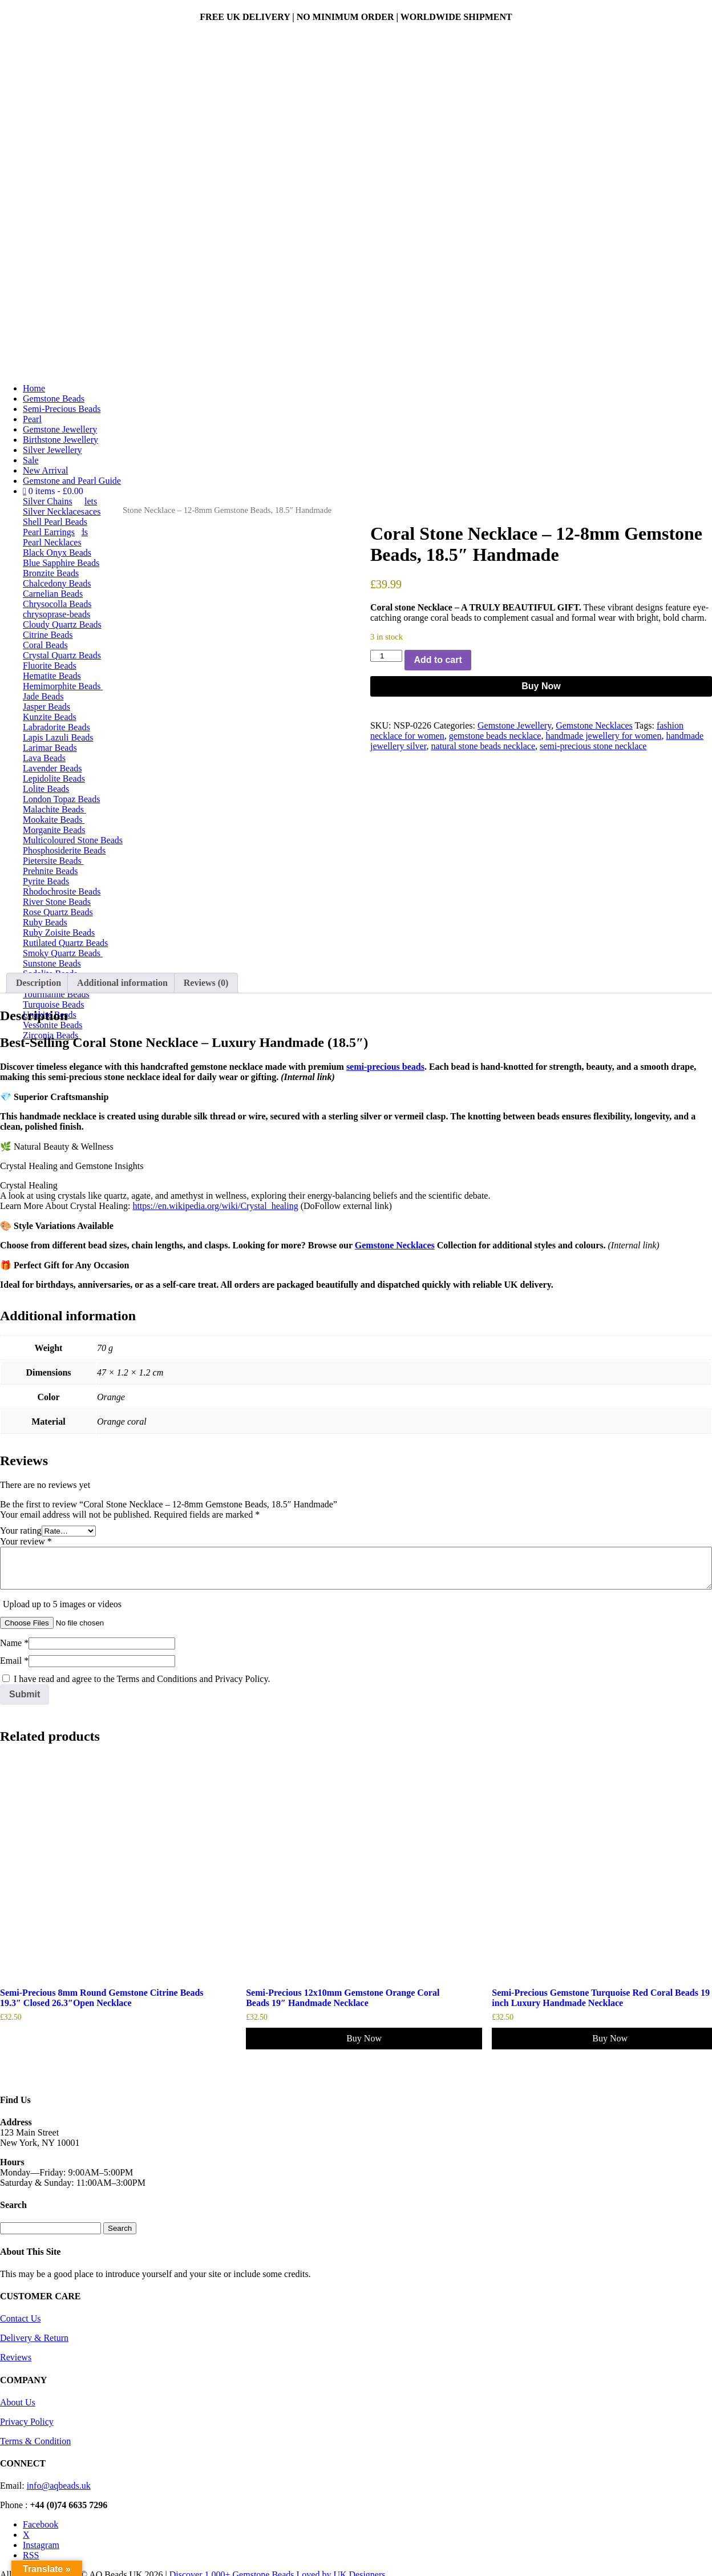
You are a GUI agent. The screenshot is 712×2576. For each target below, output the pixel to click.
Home (34, 388)
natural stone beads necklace (483, 746)
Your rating (21, 1530)
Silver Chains (47, 501)
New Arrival (45, 470)
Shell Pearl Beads (55, 522)
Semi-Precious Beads (61, 409)
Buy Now (540, 686)
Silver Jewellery (52, 450)
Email (14, 1660)
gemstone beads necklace (495, 736)
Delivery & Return (34, 2338)
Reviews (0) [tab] (206, 983)
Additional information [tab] (122, 983)
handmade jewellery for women (603, 736)
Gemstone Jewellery (60, 429)
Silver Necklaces (53, 511)
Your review (26, 1541)
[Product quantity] (386, 656)
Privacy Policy (27, 2422)
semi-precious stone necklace (593, 746)
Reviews (15, 2357)
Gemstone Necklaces (594, 725)
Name (14, 1643)
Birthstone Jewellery (60, 439)
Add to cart (438, 660)
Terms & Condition (35, 2441)
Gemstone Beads (53, 398)
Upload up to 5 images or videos (62, 1604)
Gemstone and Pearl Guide (72, 481)
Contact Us (20, 2318)
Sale (31, 460)
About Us (17, 2402)
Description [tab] (38, 983)
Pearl (32, 419)
